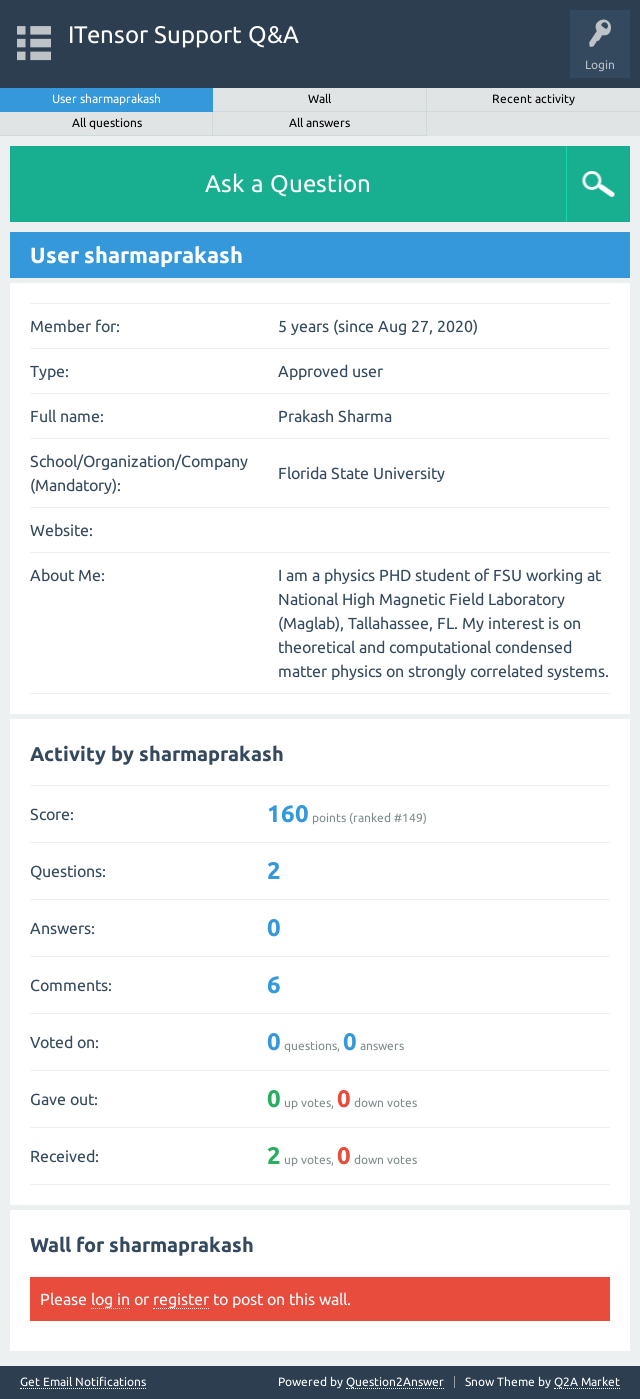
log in (110, 1299)
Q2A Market (587, 1381)
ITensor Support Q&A (183, 34)
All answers (319, 122)
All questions (107, 122)
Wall (319, 98)
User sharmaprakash (106, 98)
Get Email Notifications (83, 1382)
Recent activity (533, 98)
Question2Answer (395, 1381)
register (181, 1299)
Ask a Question (288, 183)
